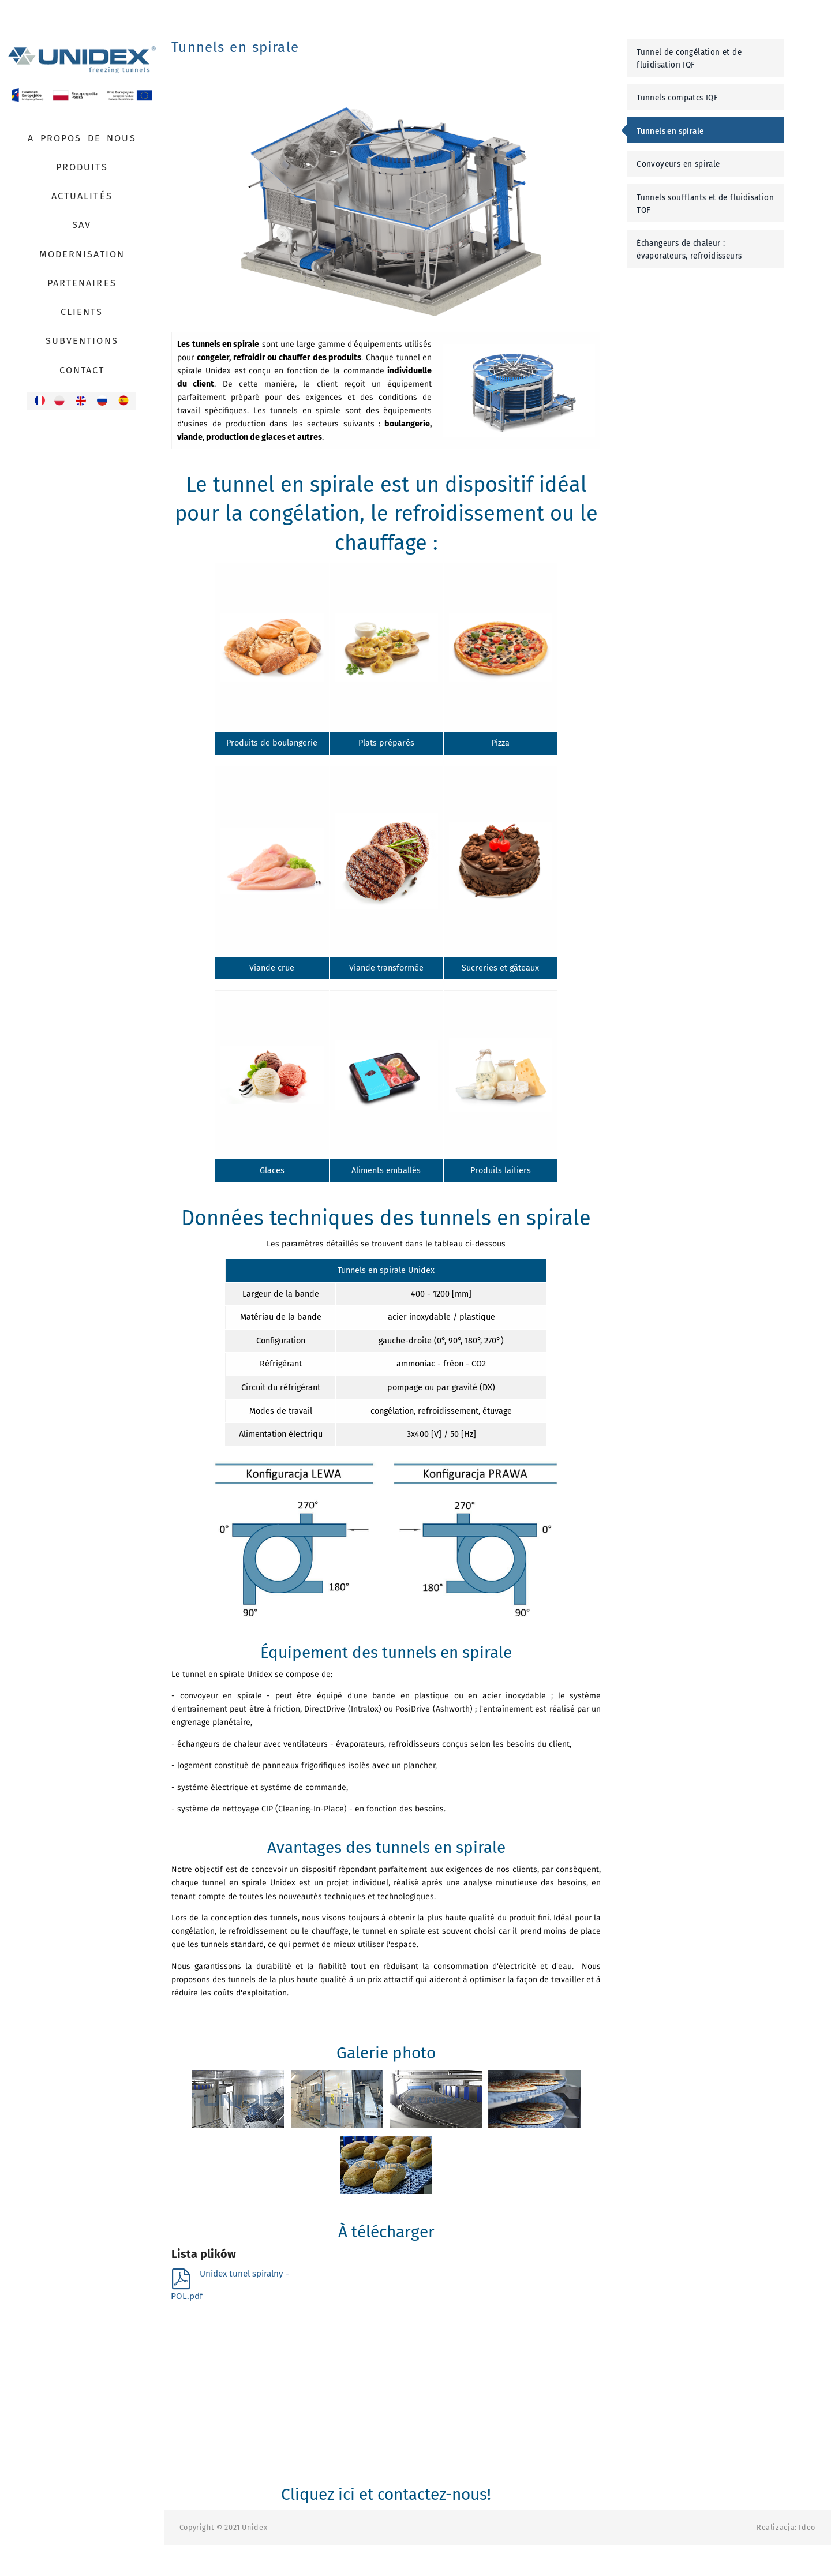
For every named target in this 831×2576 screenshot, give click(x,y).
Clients (82, 311)
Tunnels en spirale (670, 131)
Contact (82, 370)
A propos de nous (82, 138)
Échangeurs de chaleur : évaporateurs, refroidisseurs (689, 249)
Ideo (807, 2527)
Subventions (82, 340)
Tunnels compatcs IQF (677, 98)
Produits (82, 167)
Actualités (82, 195)
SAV (81, 224)
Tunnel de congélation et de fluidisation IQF (689, 58)
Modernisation (82, 254)
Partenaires (82, 283)
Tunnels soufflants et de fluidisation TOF (705, 204)
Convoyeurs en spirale (678, 164)
